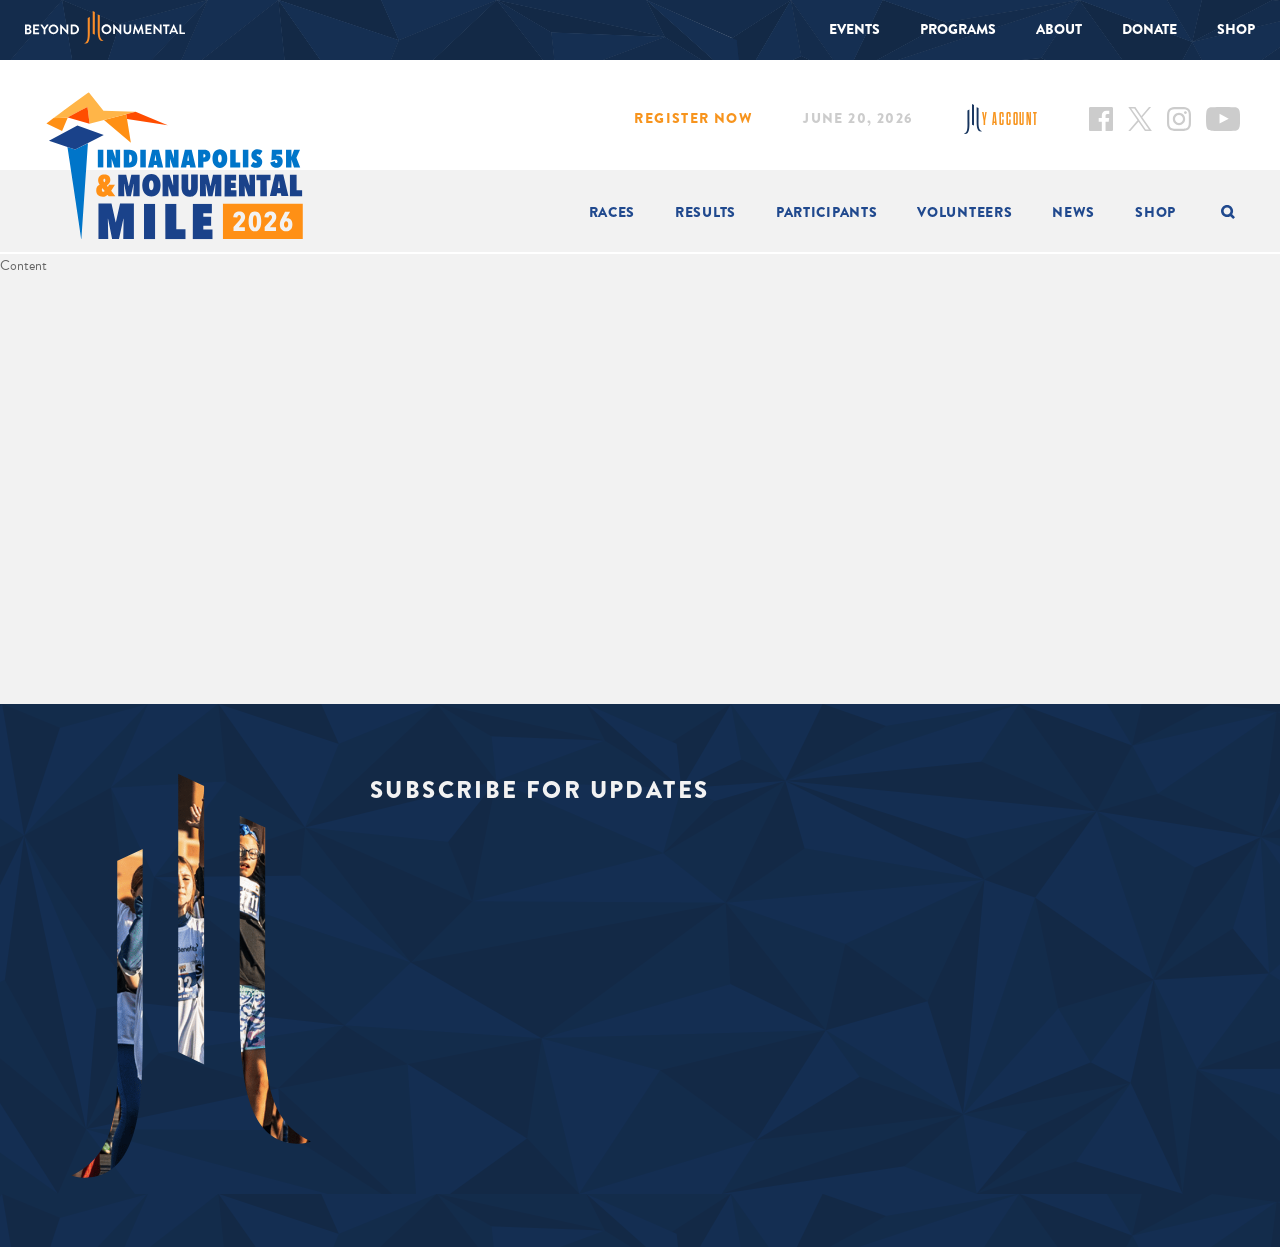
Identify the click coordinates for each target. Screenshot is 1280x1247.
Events (854, 29)
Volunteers (964, 212)
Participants (826, 212)
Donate (1149, 29)
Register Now (693, 118)
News (1073, 212)
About (1059, 29)
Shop (1236, 29)
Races (612, 212)
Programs (958, 29)
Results (705, 212)
